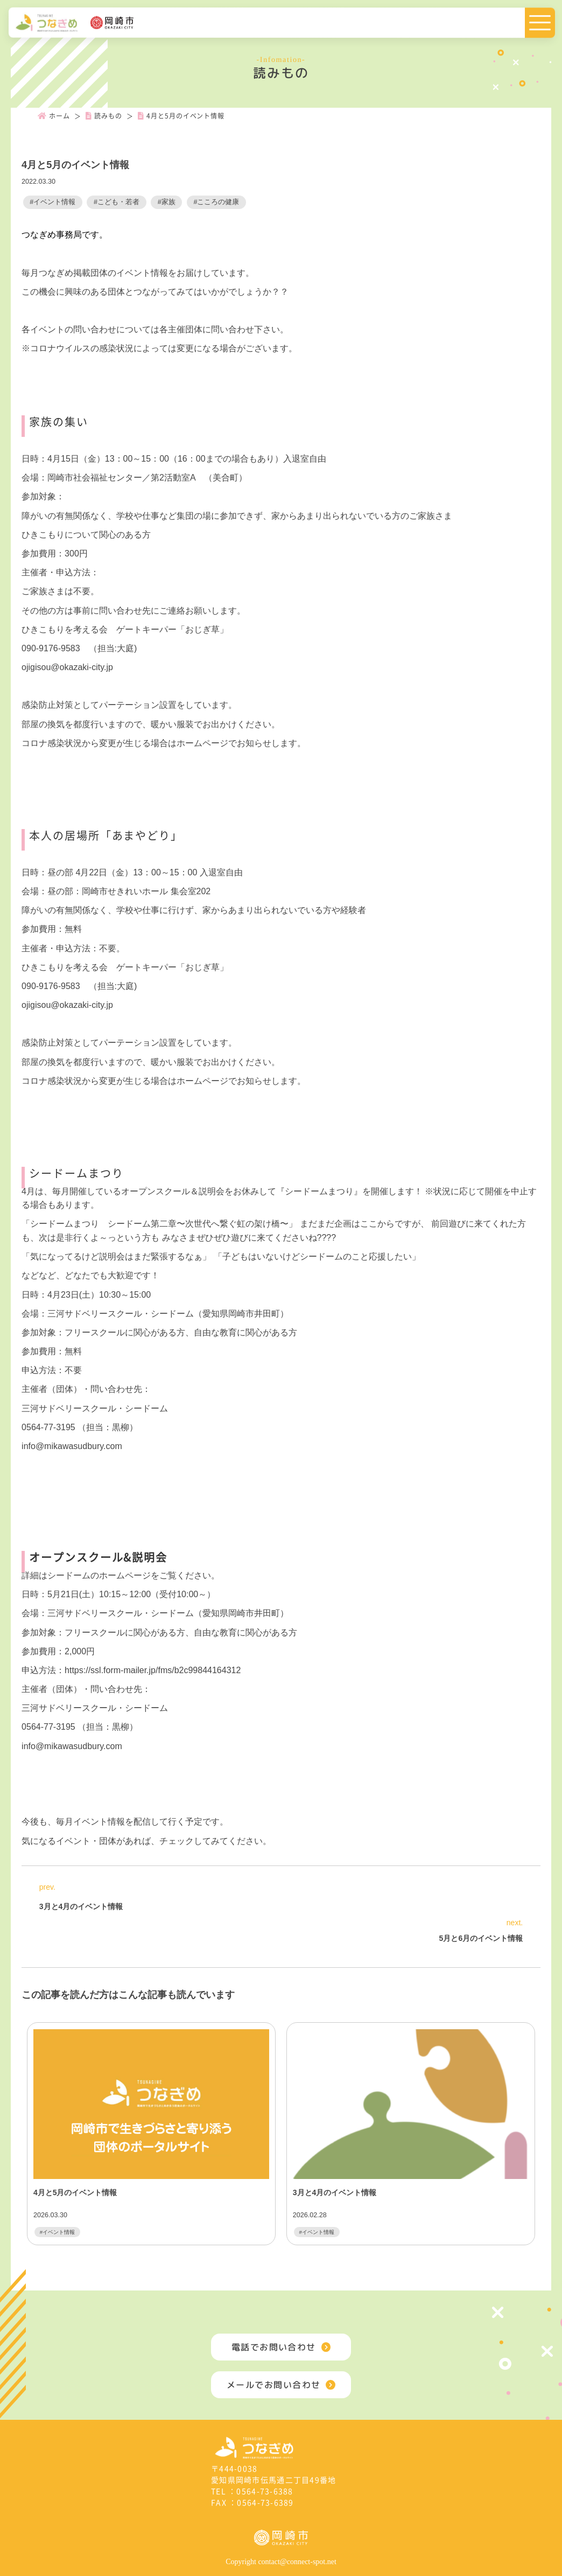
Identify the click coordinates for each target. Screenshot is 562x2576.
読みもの (104, 116)
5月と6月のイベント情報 (481, 1938)
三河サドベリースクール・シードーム (95, 1408)
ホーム (54, 116)
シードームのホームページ (99, 1575)
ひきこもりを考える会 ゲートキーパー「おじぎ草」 (125, 967)
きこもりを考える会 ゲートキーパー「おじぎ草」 (129, 629)
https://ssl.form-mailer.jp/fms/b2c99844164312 (153, 1670)
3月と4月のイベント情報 (81, 1906)
